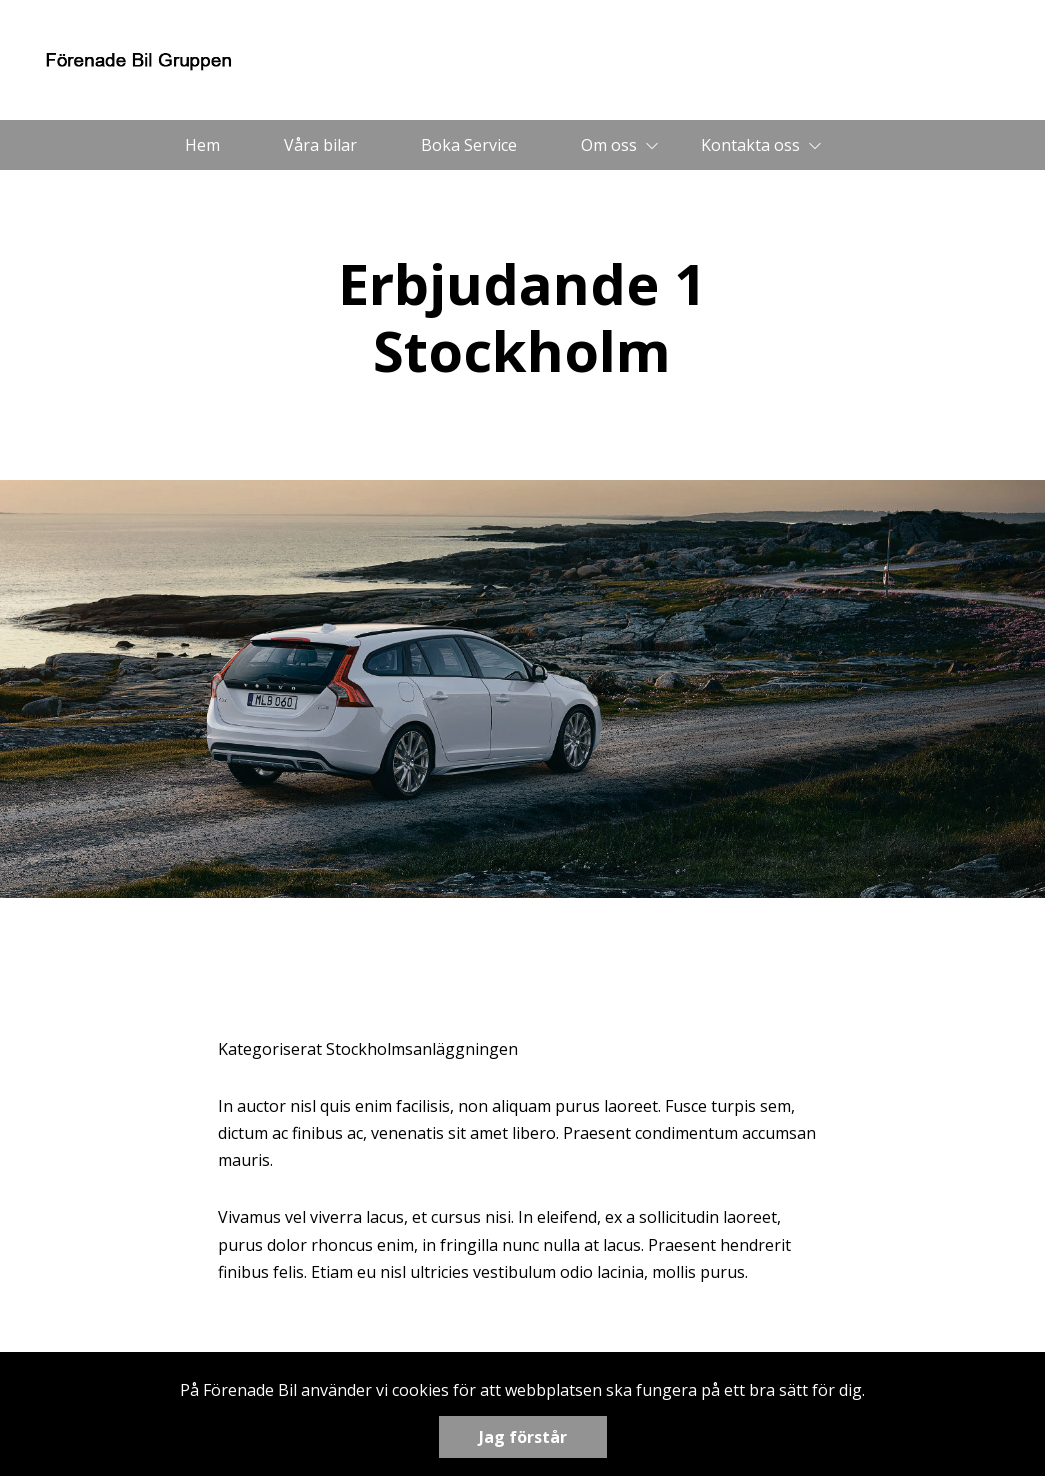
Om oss (609, 145)
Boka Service (469, 145)
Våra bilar (320, 145)
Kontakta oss (750, 145)
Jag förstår (523, 1437)
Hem (202, 145)
